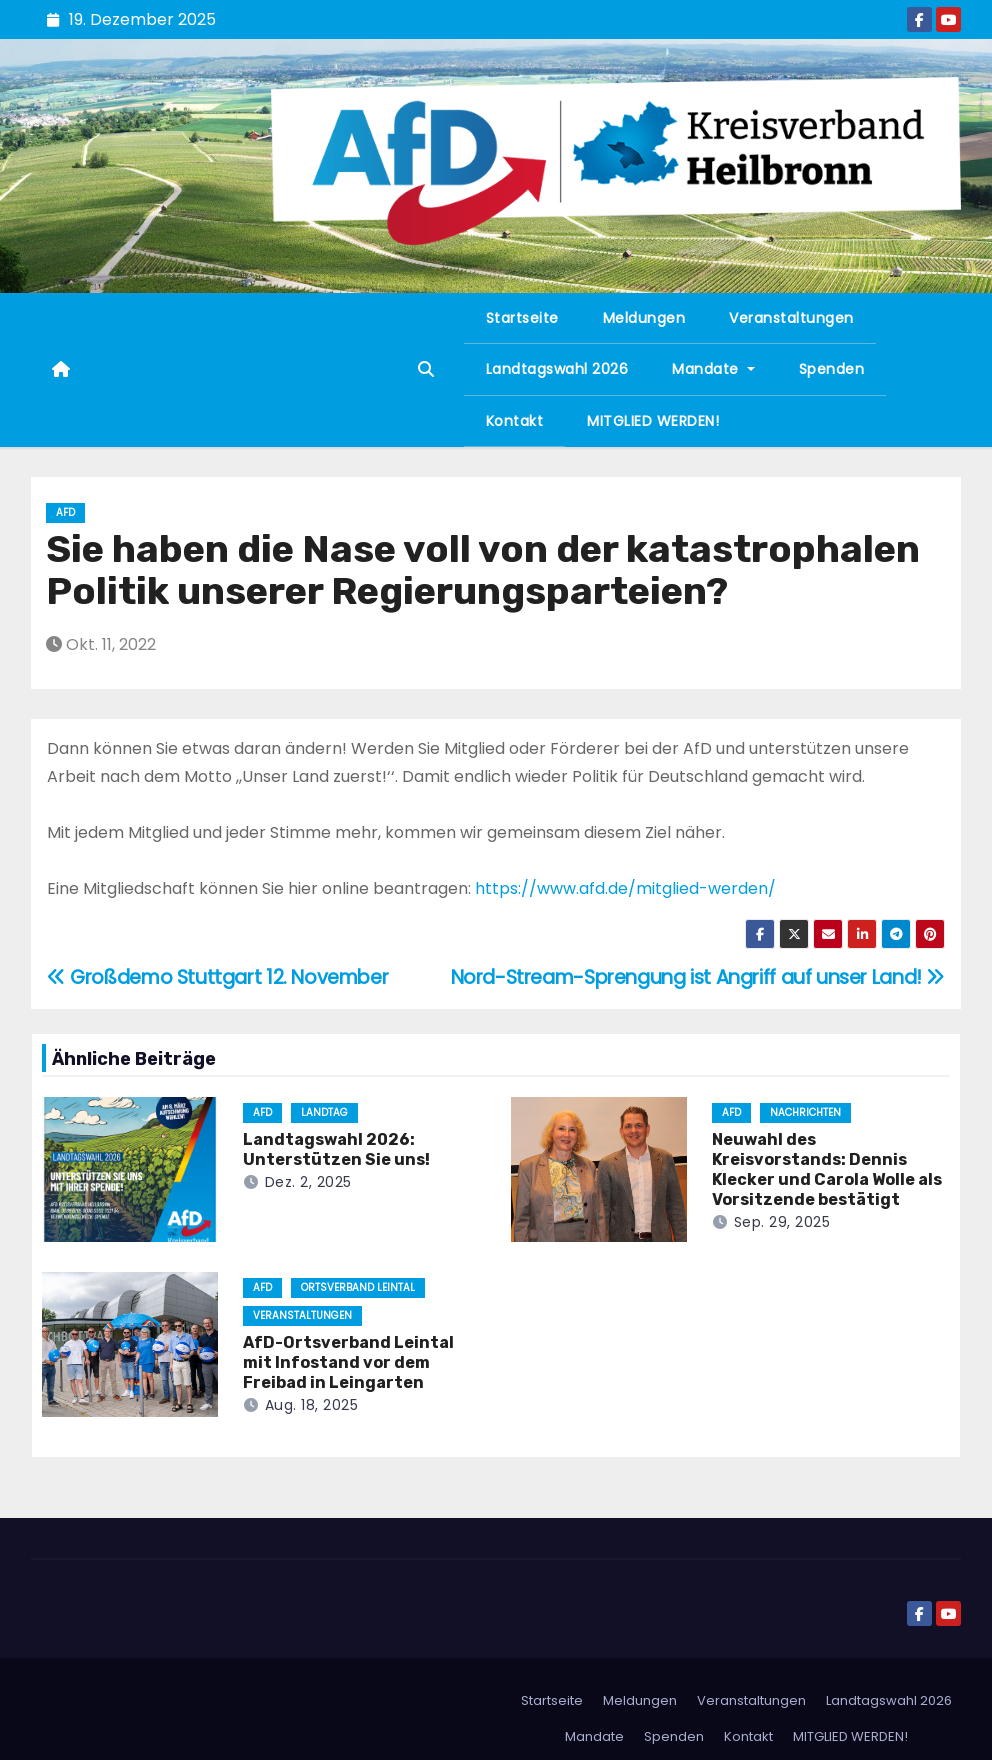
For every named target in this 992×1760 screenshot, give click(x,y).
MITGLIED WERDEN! (653, 421)
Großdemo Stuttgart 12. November (217, 977)
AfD (65, 512)
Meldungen (644, 318)
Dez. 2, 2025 (308, 1182)
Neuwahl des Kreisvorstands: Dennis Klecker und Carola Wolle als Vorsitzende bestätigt (827, 1169)
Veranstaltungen (791, 318)
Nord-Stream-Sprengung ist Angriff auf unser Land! (698, 977)
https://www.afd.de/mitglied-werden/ (625, 888)
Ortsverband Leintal (358, 1287)
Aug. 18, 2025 (312, 1405)
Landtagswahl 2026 (557, 369)
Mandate (713, 369)
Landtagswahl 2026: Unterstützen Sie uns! (336, 1149)
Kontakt (515, 421)
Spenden (832, 369)
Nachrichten (805, 1112)
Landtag (324, 1112)
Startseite (522, 318)
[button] (426, 369)
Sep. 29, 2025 (782, 1222)
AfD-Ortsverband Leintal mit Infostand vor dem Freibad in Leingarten (348, 1362)
